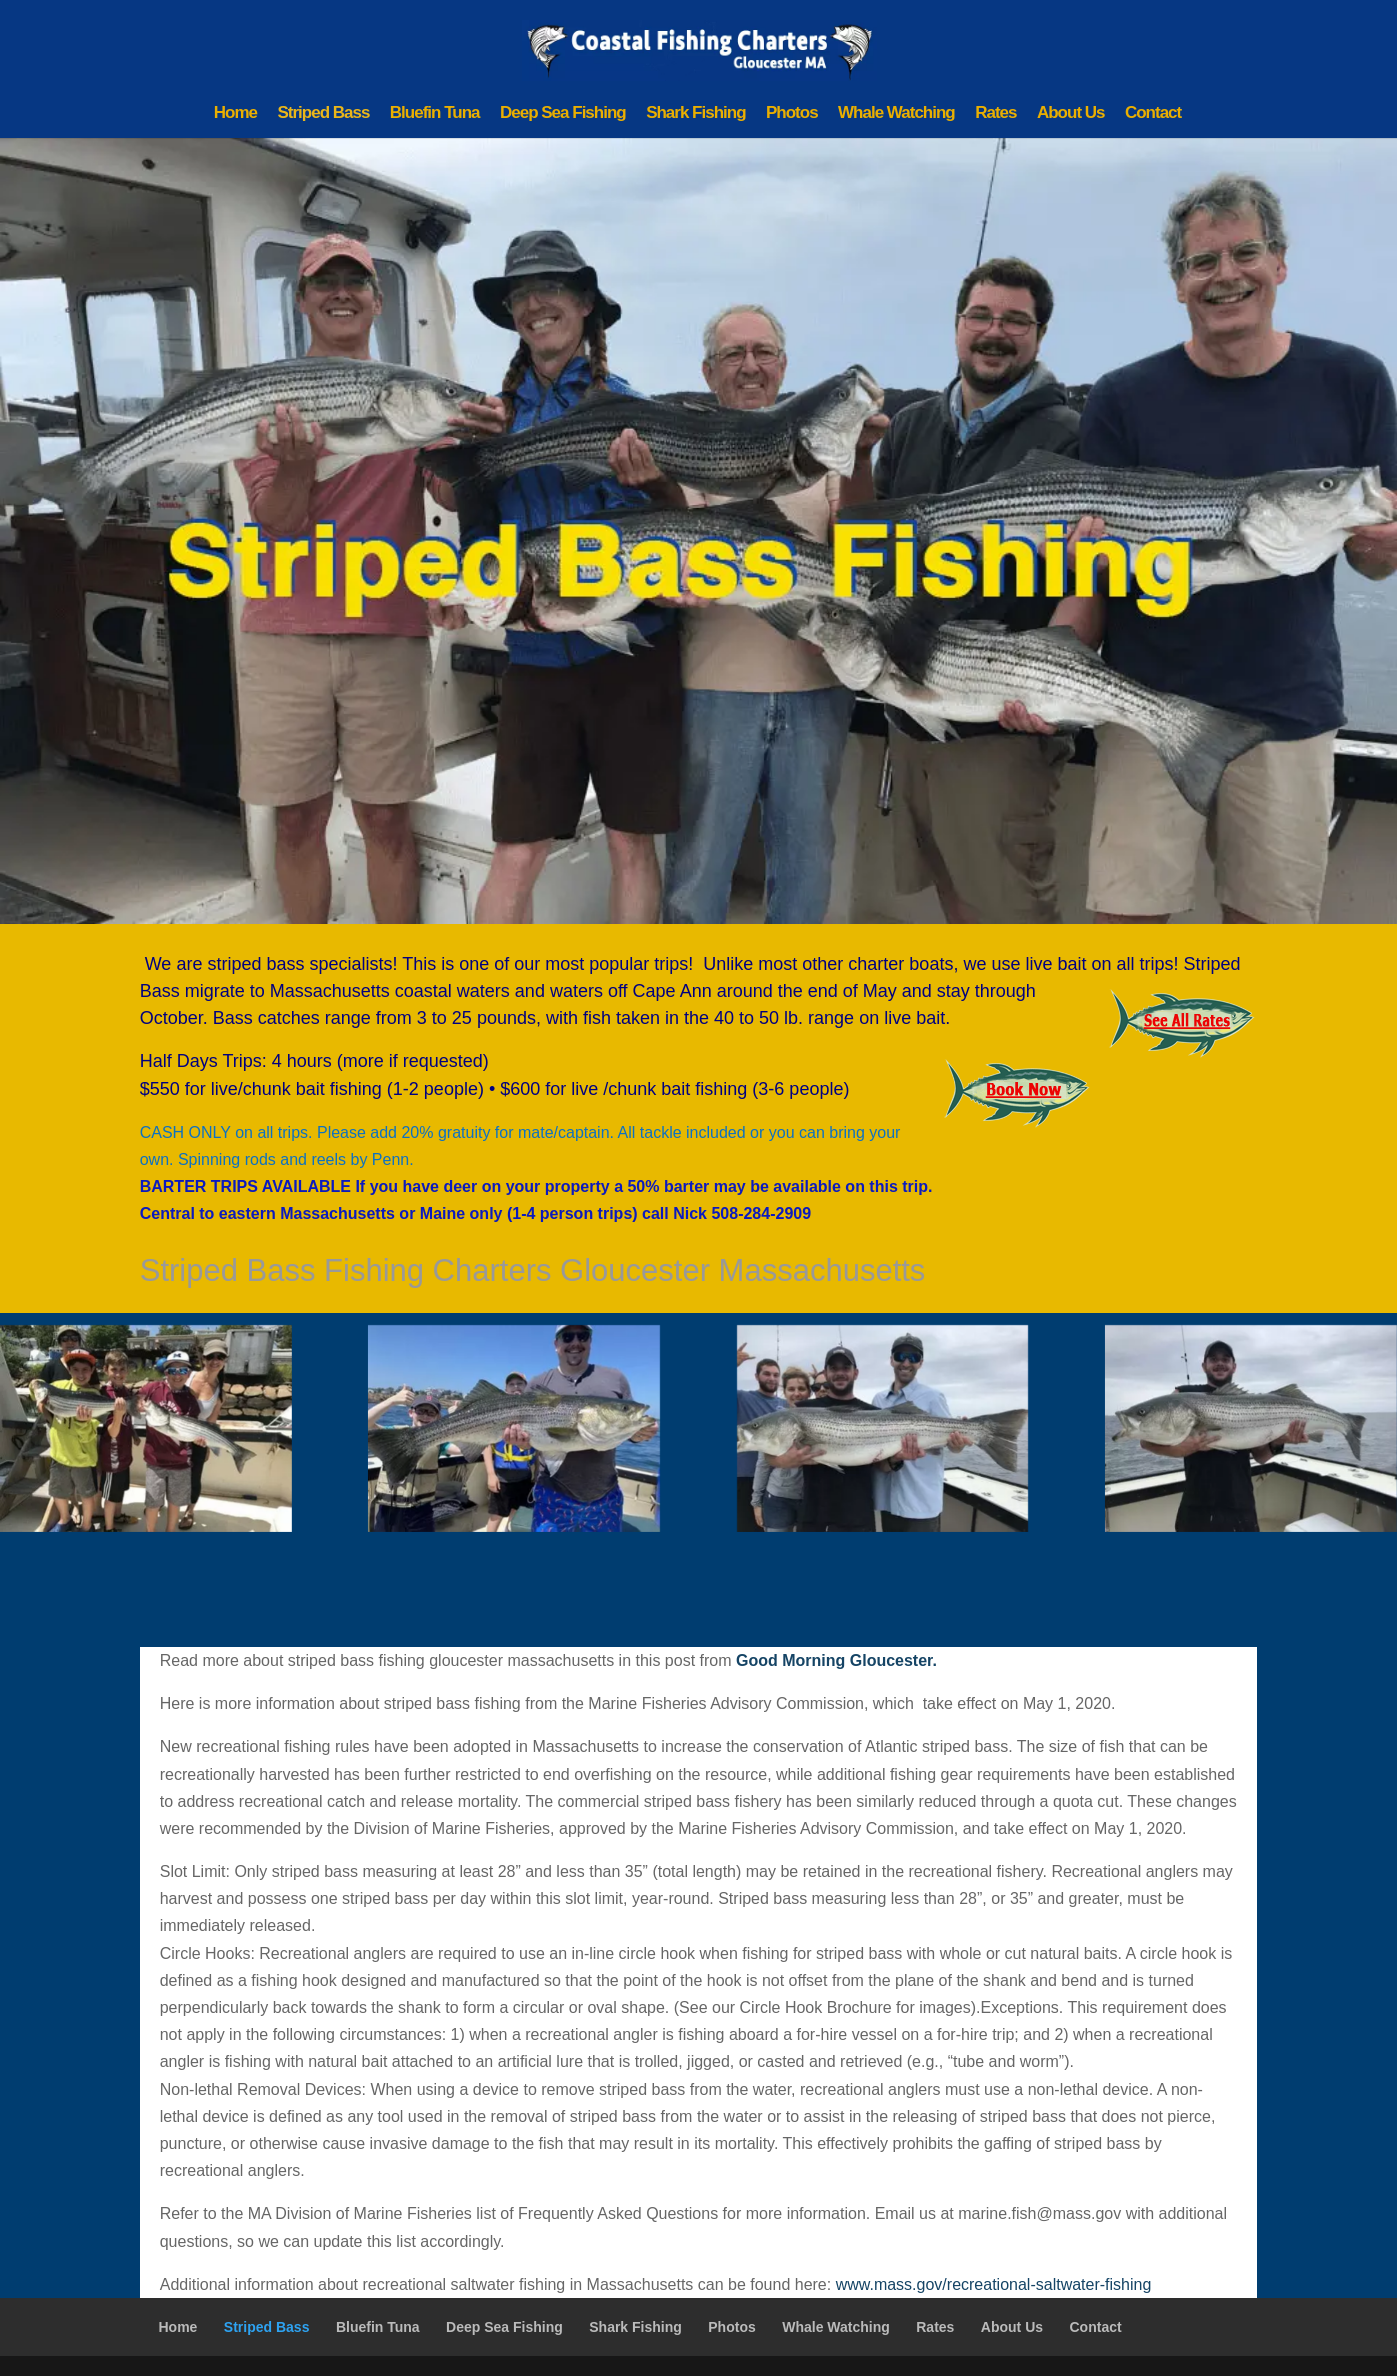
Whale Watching (896, 114)
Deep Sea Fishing (563, 114)
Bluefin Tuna (435, 114)
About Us (1071, 114)
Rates (995, 114)
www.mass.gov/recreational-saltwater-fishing (994, 2284)
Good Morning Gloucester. (836, 1660)
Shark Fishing (695, 114)
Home (235, 114)
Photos (792, 114)
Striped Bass (323, 114)
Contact (1153, 114)
